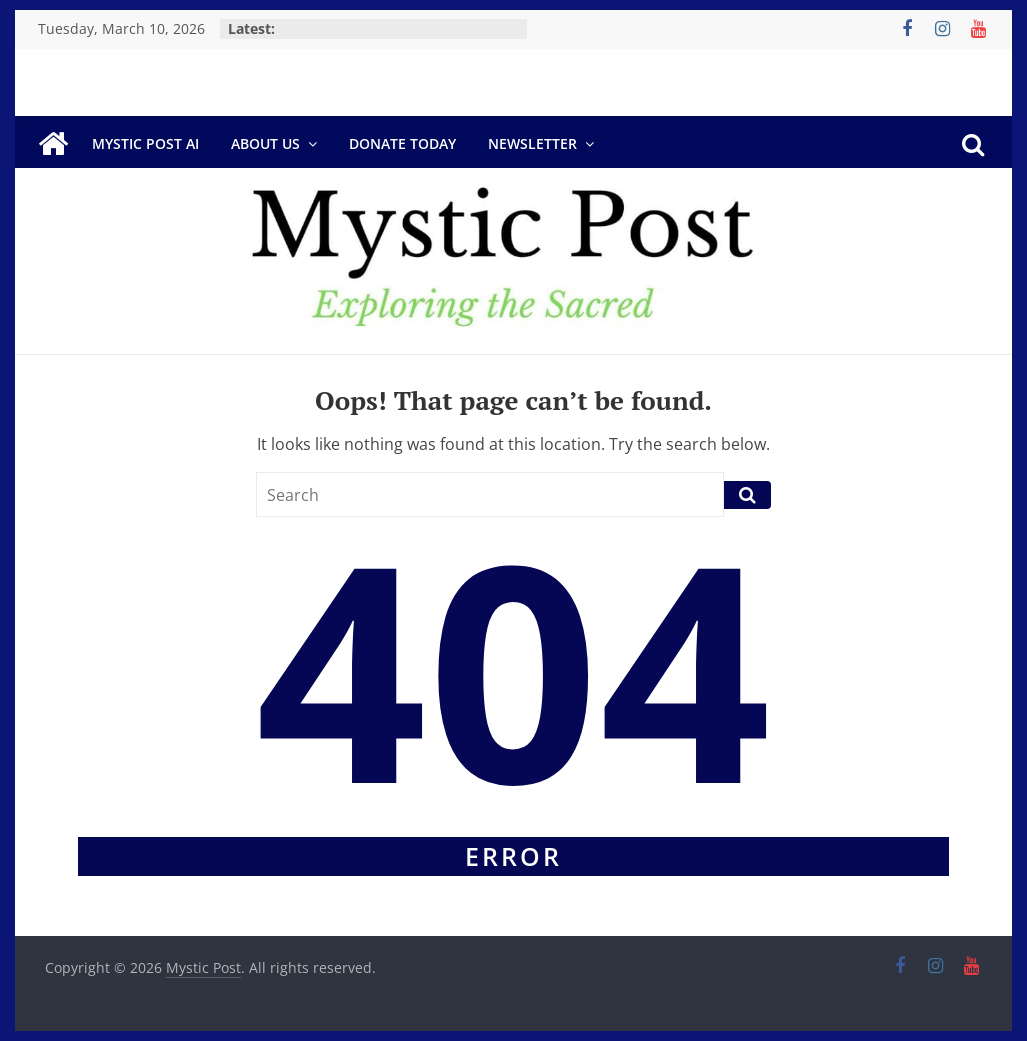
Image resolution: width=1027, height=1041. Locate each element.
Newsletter (532, 143)
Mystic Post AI (145, 143)
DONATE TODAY (402, 143)
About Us (265, 143)
